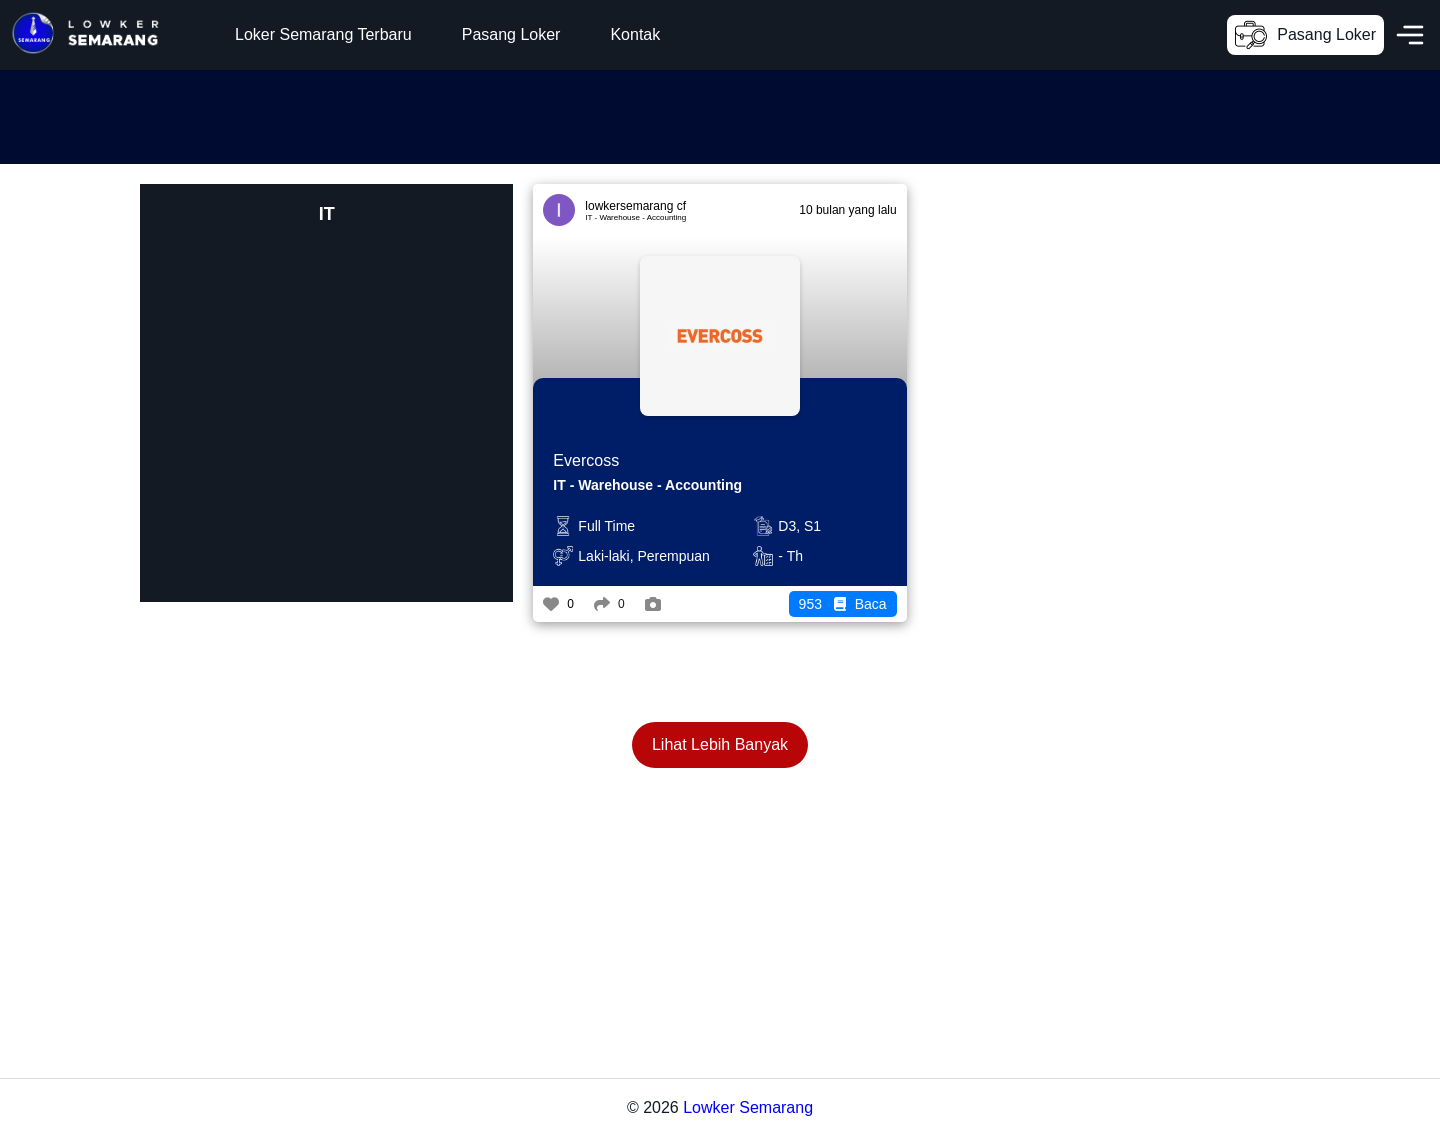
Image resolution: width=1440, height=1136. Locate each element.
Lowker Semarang (748, 1107)
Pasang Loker (511, 34)
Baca (843, 604)
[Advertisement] (364, 115)
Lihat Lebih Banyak (720, 744)
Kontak (635, 34)
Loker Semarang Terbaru (323, 34)
